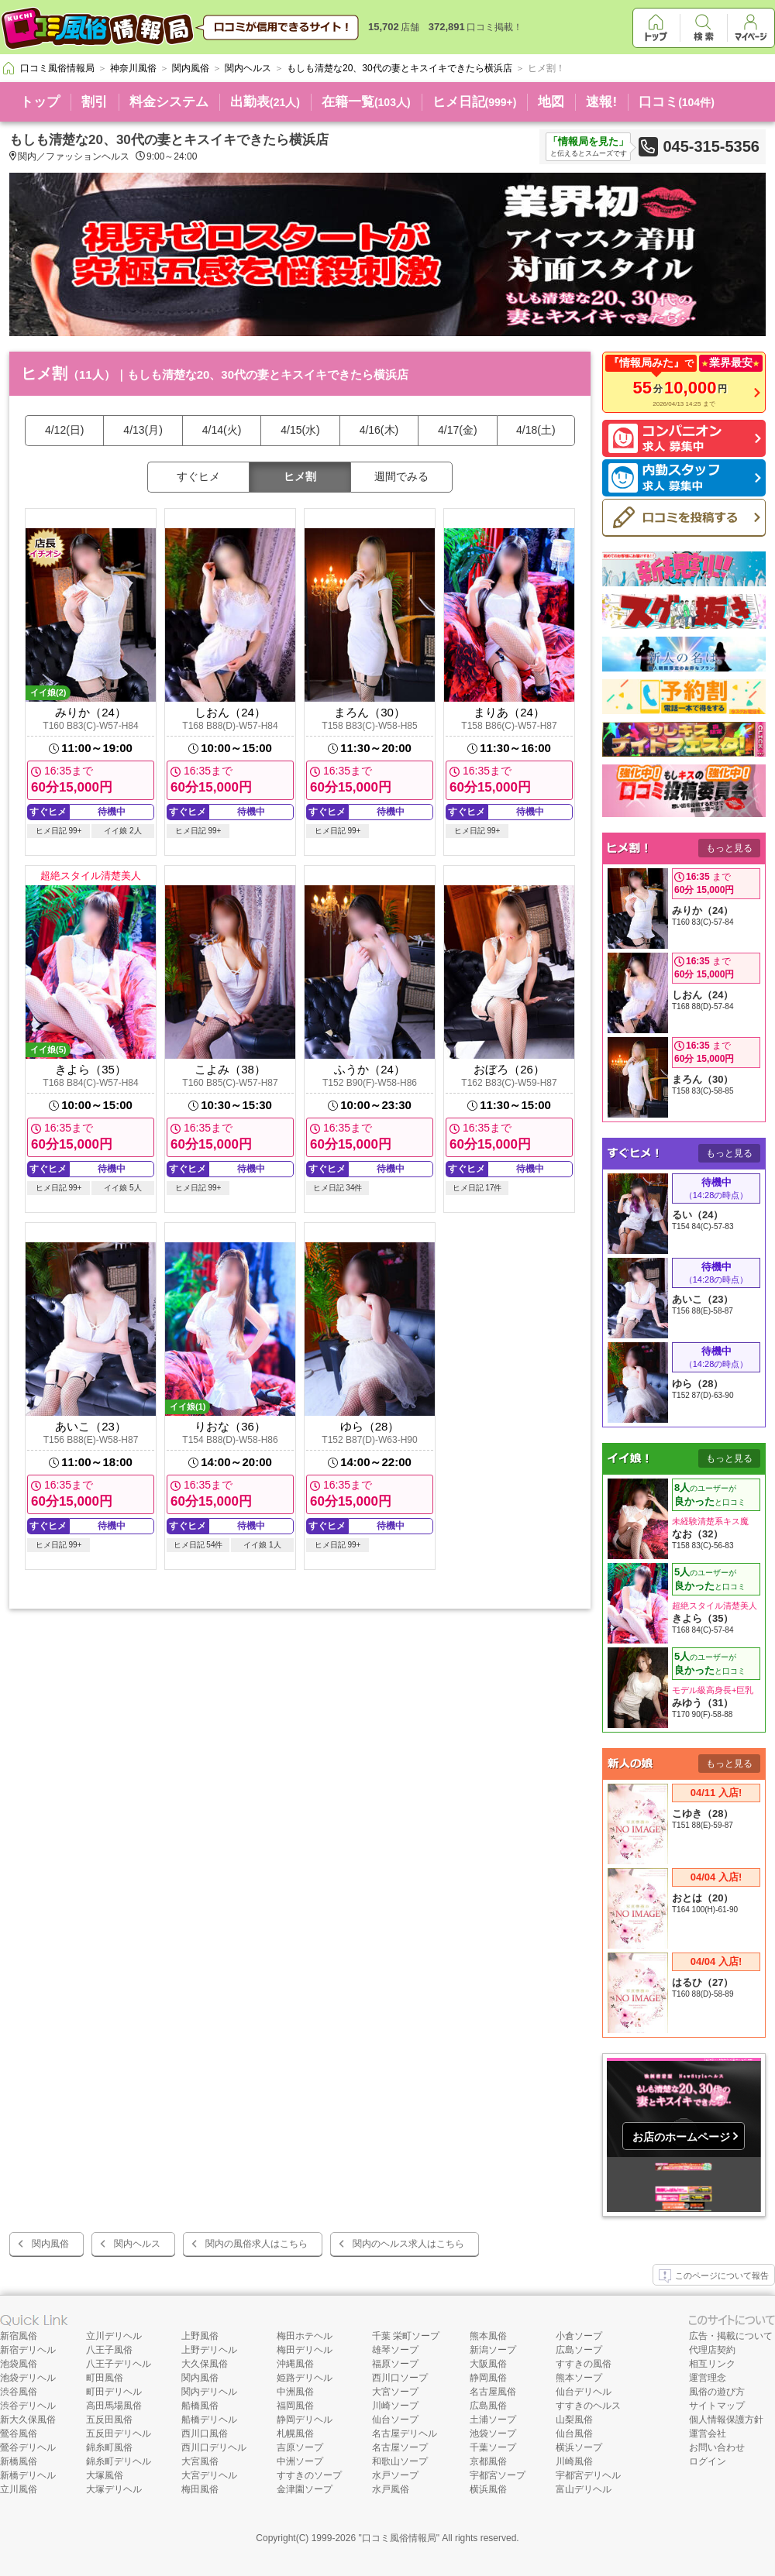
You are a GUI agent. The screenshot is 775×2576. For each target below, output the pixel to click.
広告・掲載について (731, 2335)
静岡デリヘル (304, 2419)
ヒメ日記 (474, 101)
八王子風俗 (109, 2349)
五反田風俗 (109, 2419)
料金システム (168, 101)
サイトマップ (717, 2405)
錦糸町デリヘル (118, 2461)
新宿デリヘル (28, 2349)
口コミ (677, 101)
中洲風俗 (295, 2391)
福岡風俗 (295, 2405)
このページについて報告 (714, 2276)
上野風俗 (200, 2335)
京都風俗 (488, 2461)
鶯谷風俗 (18, 2433)
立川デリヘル (114, 2335)
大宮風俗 (200, 2461)
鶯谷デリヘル (28, 2447)
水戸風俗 (390, 2489)
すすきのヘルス (588, 2405)
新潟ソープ (493, 2349)
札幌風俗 (295, 2433)
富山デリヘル (583, 2489)
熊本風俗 (488, 2335)
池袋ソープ (493, 2433)
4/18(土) (536, 430)
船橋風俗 (200, 2405)
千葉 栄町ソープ (405, 2335)
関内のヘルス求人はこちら (408, 2243)
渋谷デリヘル (28, 2405)
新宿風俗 (18, 2335)
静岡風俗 (488, 2377)
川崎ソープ (395, 2405)
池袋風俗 (18, 2363)
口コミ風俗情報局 (399, 2538)
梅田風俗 (200, 2489)
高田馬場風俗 (114, 2405)
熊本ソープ (579, 2377)
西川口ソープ (400, 2377)
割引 (94, 101)
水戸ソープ (395, 2475)
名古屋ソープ (400, 2447)
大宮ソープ (395, 2391)
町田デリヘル (114, 2391)
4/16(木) (379, 430)
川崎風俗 (574, 2461)
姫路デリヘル (304, 2377)
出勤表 (265, 101)
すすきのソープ (309, 2475)
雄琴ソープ (395, 2349)
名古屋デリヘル (404, 2433)
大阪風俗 (488, 2363)
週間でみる (401, 476)
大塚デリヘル (114, 2489)
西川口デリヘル (213, 2447)
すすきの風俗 (583, 2363)
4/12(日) (64, 430)
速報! (601, 101)
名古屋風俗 (493, 2391)
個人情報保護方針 (726, 2419)
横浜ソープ (579, 2447)
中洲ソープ (300, 2461)
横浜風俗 (488, 2489)
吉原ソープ (300, 2447)
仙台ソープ (395, 2419)
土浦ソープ (493, 2419)
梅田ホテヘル (304, 2335)
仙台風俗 (574, 2433)
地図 (551, 101)
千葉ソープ (493, 2447)
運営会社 (707, 2433)
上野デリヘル (209, 2349)
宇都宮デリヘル (588, 2475)
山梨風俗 (574, 2419)
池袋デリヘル (28, 2377)
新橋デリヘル (28, 2475)
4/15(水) (300, 430)
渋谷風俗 (18, 2391)
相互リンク (712, 2363)
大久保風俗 (204, 2363)
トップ (40, 101)
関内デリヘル (209, 2391)
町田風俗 (104, 2377)
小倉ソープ (579, 2335)
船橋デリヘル (209, 2419)
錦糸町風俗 (109, 2447)
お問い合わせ (717, 2447)
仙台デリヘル (583, 2391)
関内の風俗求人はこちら (256, 2243)
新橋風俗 (18, 2461)
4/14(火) (222, 430)
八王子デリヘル (118, 2363)
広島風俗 (488, 2405)
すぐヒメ (198, 476)
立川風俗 (18, 2489)
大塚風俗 (104, 2475)
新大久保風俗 (28, 2419)
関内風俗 (50, 2243)
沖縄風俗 (295, 2363)
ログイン (707, 2461)
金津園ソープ (304, 2489)
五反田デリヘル (118, 2433)
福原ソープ (395, 2363)
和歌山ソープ (400, 2461)
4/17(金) (457, 430)
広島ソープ (579, 2349)
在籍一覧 (366, 101)
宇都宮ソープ (497, 2475)
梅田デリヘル (304, 2349)
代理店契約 (712, 2349)
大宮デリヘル (209, 2475)
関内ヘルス (137, 2243)
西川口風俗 (204, 2433)
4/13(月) (143, 430)
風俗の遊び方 (717, 2391)
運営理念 (707, 2377)
